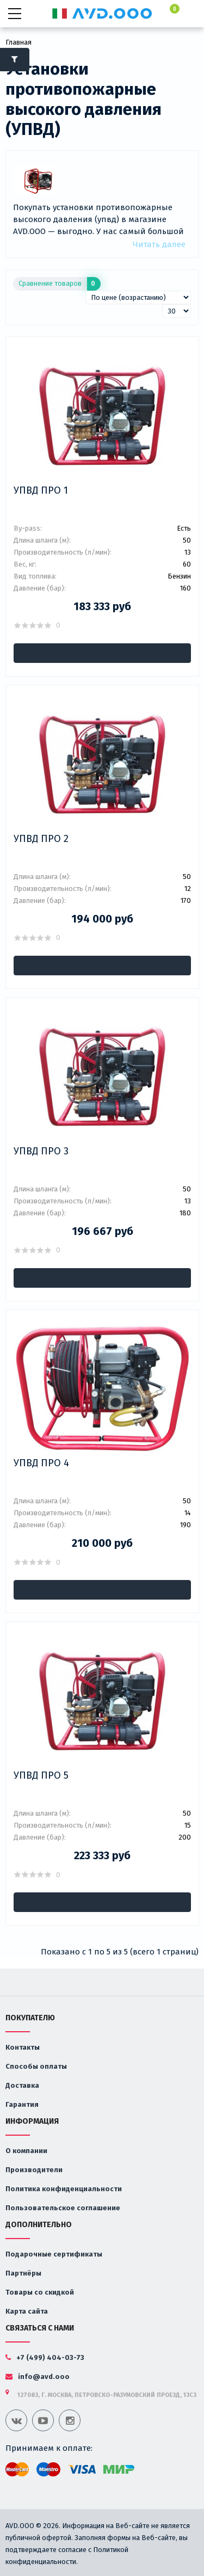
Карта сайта (26, 2311)
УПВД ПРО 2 (41, 839)
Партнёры (23, 2273)
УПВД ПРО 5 (41, 1775)
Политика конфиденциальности (63, 2189)
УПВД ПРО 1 (41, 490)
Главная (18, 42)
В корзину (102, 653)
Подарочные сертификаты (53, 2254)
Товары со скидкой (39, 2292)
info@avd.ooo (37, 2376)
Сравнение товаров (59, 284)
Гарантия (22, 2104)
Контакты (22, 2047)
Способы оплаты (36, 2066)
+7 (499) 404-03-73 (44, 2357)
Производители (34, 2170)
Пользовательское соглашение (62, 2208)
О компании (26, 2151)
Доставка (22, 2085)
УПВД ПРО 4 (41, 1463)
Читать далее (159, 244)
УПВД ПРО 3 (41, 1151)
